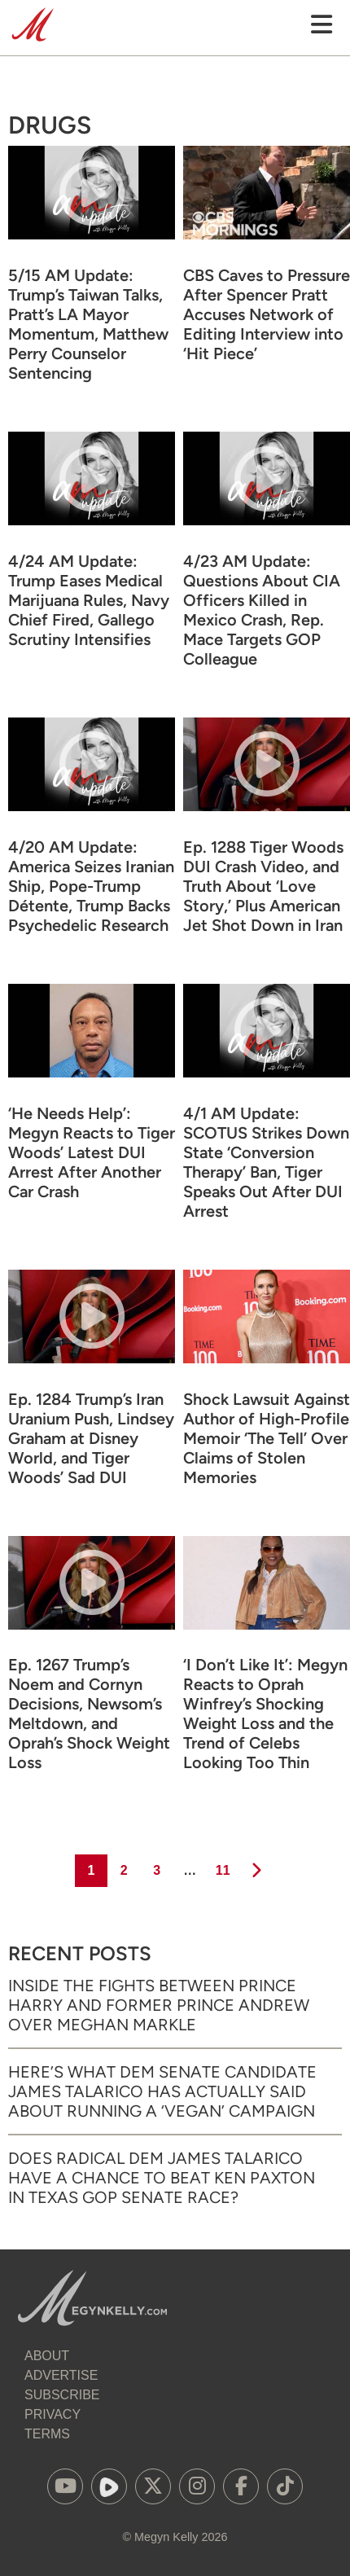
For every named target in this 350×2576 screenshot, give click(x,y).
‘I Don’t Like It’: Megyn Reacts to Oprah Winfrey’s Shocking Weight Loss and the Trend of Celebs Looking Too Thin (265, 1713)
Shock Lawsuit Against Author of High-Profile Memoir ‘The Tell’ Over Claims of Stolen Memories (266, 1438)
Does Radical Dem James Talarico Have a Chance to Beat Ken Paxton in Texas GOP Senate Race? (161, 2177)
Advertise (61, 2375)
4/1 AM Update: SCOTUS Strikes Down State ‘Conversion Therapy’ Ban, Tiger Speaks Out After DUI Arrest (266, 1162)
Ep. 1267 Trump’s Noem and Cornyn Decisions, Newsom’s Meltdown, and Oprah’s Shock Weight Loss (89, 1713)
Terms (47, 2434)
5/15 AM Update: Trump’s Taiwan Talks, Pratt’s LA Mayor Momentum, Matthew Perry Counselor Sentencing (88, 324)
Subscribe (61, 2395)
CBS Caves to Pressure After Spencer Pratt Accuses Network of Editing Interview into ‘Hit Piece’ (266, 314)
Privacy (52, 2414)
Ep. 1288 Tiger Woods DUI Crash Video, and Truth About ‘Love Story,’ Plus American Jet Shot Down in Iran (263, 886)
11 (222, 1865)
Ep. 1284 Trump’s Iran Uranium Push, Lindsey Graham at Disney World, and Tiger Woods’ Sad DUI (91, 1438)
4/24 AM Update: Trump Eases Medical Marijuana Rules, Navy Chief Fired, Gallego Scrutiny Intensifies (88, 600)
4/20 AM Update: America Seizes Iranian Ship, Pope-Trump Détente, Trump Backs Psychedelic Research (91, 886)
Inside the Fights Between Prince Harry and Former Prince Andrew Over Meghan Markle (158, 2005)
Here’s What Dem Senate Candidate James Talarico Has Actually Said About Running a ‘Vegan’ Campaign (162, 2091)
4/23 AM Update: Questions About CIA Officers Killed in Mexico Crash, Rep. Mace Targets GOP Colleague (261, 610)
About (46, 2356)
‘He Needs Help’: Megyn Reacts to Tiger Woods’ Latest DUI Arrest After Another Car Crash (91, 1152)
